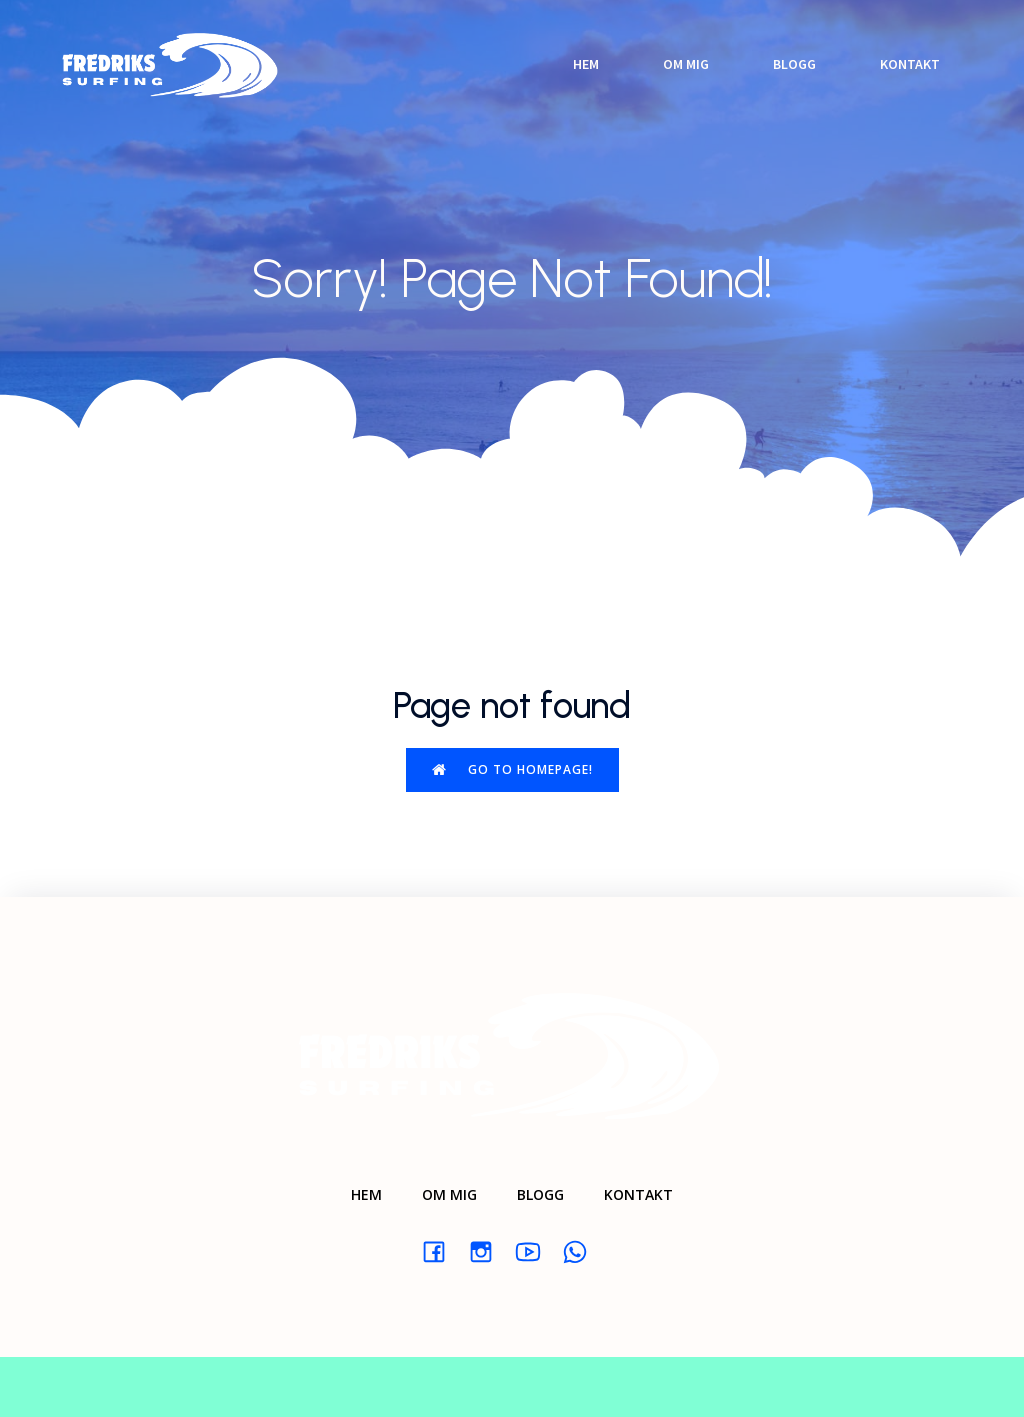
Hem (586, 64)
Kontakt (910, 64)
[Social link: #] (441, 1251)
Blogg (794, 64)
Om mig (686, 64)
